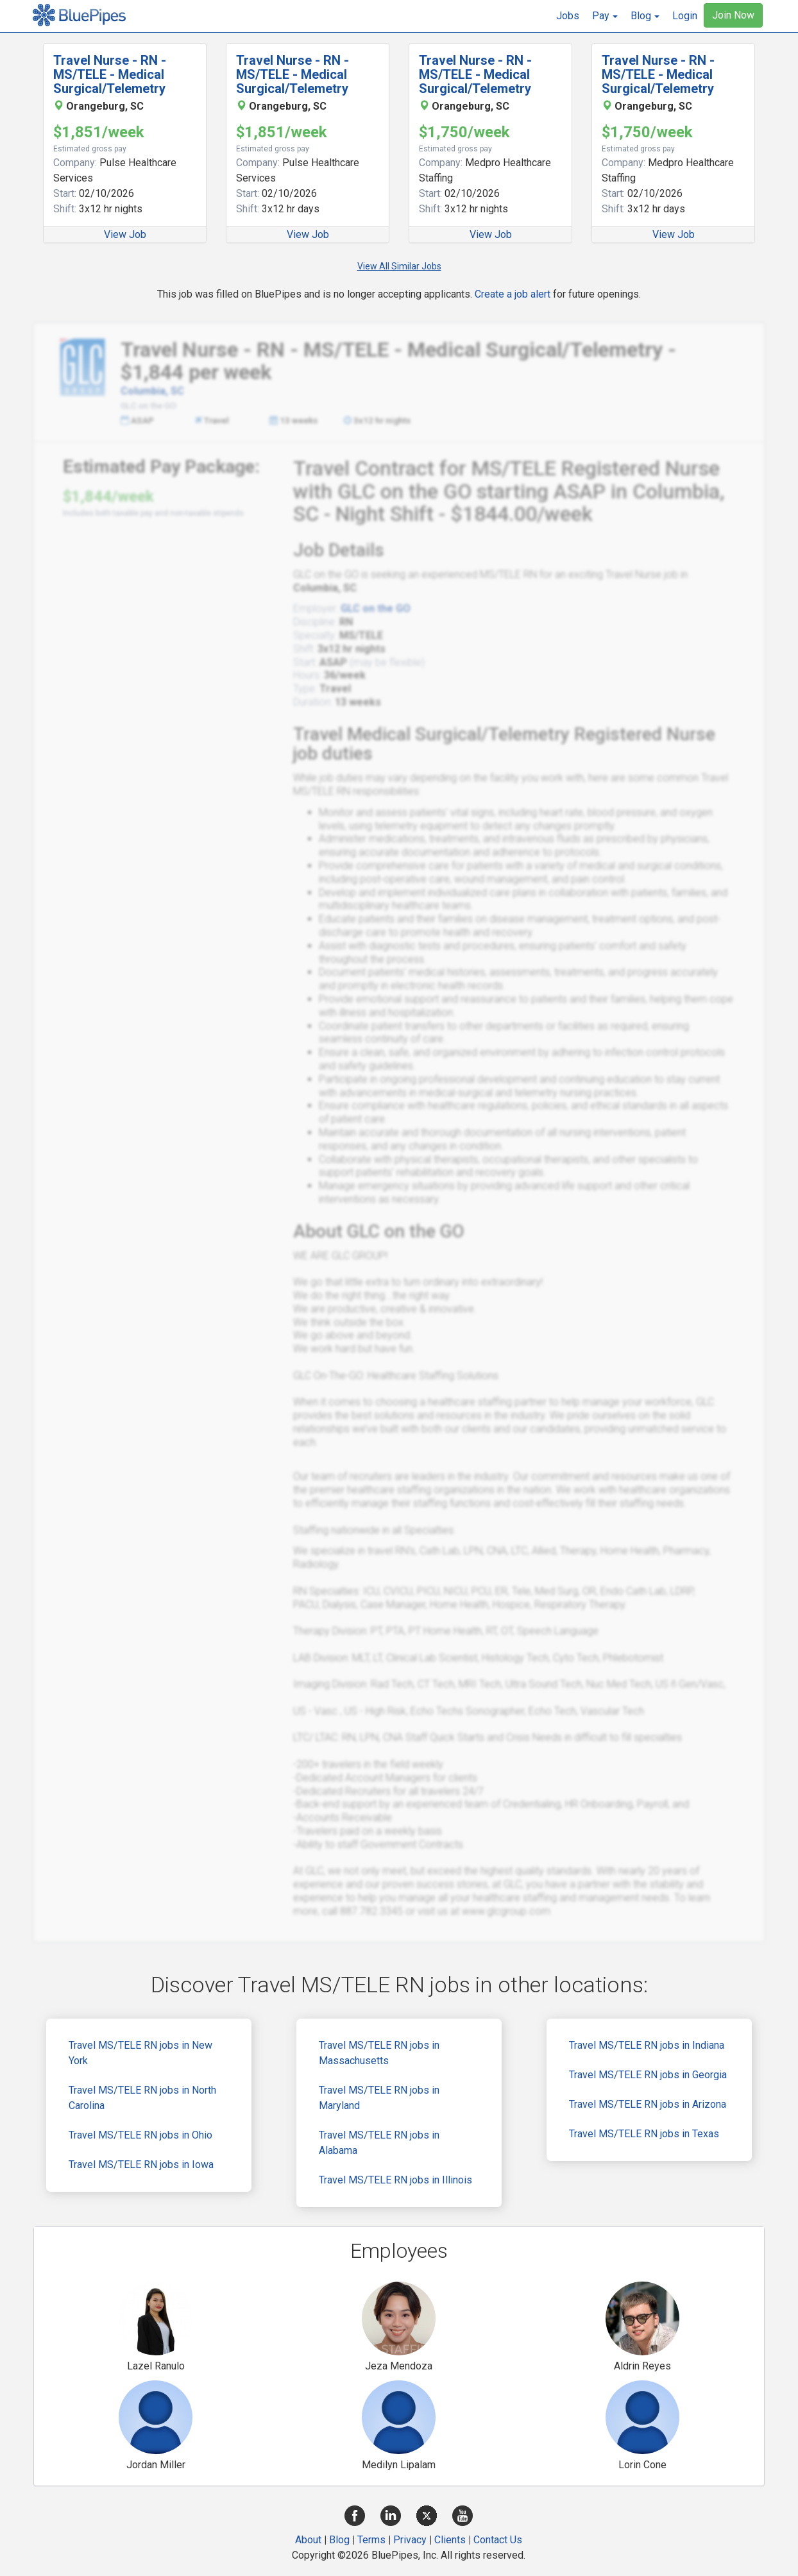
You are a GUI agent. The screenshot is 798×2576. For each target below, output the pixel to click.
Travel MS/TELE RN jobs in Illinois (395, 2180)
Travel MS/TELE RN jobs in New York (140, 2053)
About (308, 2540)
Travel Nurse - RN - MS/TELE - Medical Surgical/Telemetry (109, 74)
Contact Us (497, 2540)
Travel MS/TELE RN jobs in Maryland (379, 2098)
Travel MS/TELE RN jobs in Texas (644, 2134)
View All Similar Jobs (399, 266)
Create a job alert (512, 294)
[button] (605, 16)
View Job (125, 234)
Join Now (733, 15)
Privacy (410, 2540)
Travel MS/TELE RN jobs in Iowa (141, 2164)
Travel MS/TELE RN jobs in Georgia (648, 2075)
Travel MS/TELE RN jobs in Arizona (647, 2104)
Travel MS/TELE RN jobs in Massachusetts (379, 2053)
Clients (450, 2540)
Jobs (567, 16)
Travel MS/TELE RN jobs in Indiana (646, 2045)
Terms (371, 2540)
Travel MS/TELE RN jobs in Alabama (379, 2143)
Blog (339, 2540)
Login (684, 16)
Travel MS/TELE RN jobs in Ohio (140, 2135)
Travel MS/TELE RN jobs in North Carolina (142, 2098)
